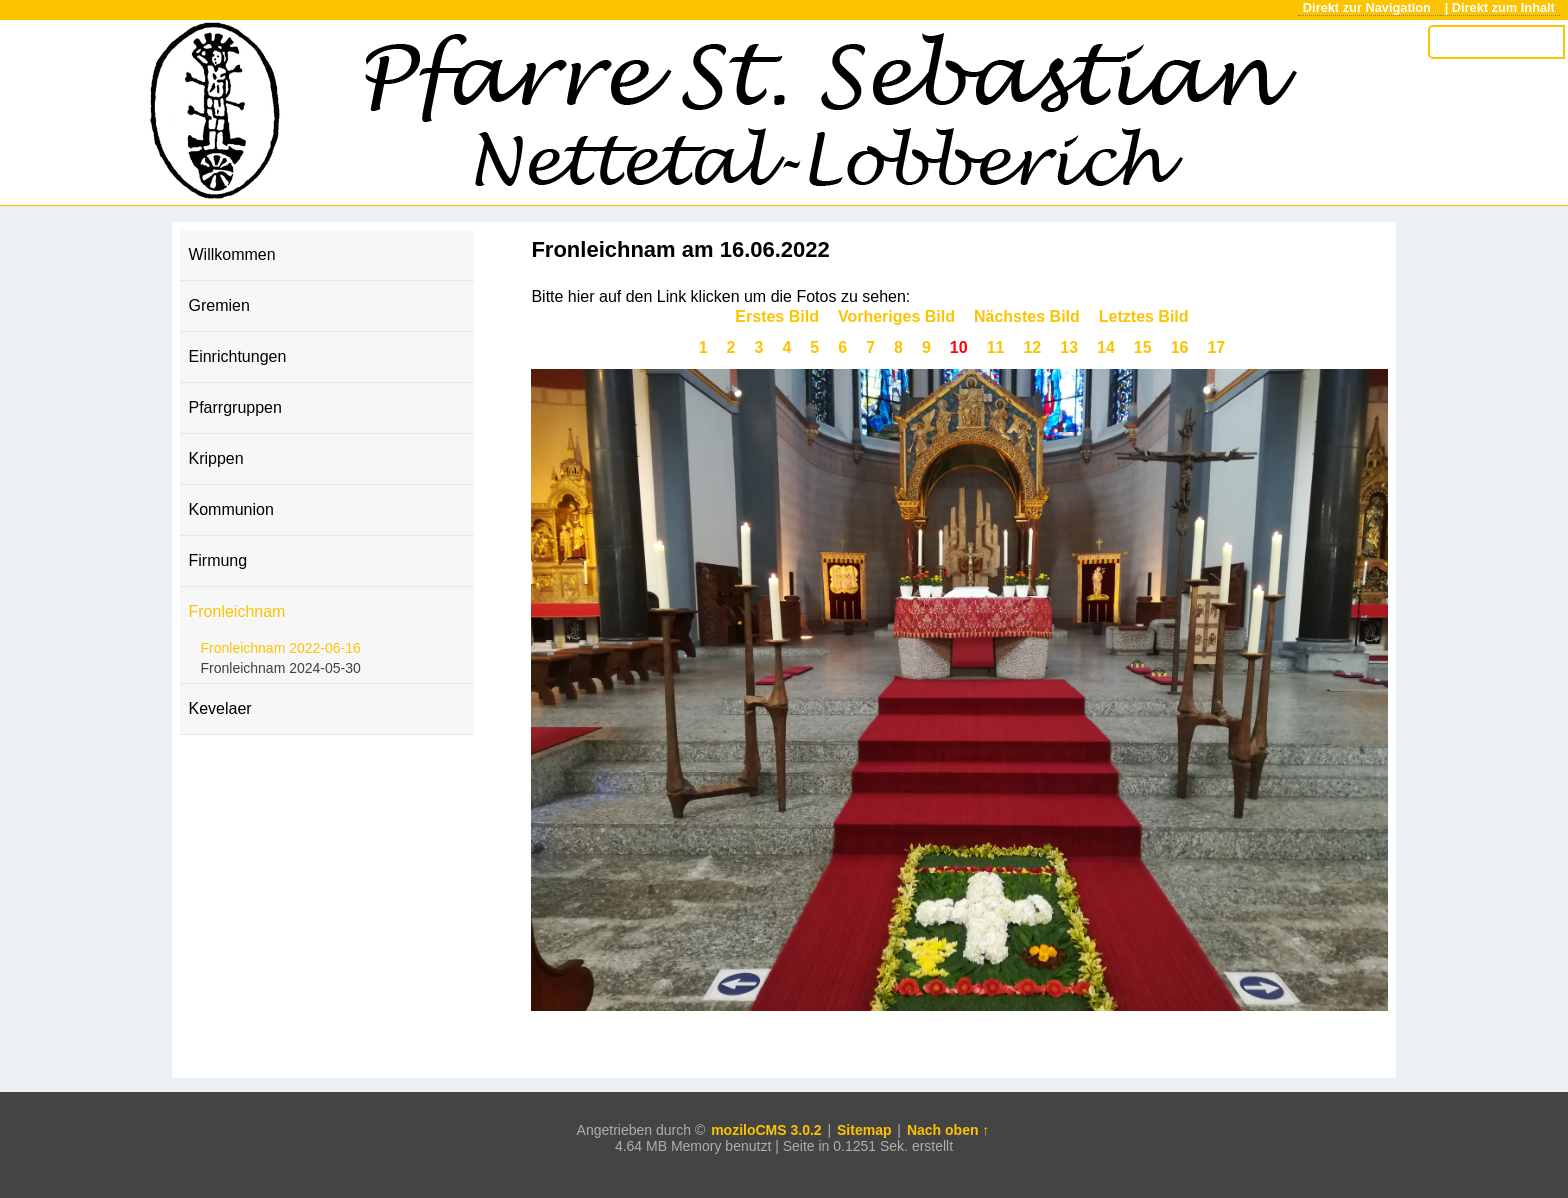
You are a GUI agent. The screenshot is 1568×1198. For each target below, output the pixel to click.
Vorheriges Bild (896, 316)
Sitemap (864, 1130)
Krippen (215, 458)
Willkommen (231, 254)
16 (1180, 347)
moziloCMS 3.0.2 (766, 1130)
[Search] (1496, 42)
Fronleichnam (236, 611)
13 (1069, 347)
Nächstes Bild (1027, 316)
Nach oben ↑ (948, 1130)
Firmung (217, 560)
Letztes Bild (1144, 316)
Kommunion (230, 509)
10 (959, 347)
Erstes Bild (777, 316)
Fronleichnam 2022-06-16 (280, 648)
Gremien (218, 305)
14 (1106, 347)
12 (1032, 347)
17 (1216, 347)
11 (996, 347)
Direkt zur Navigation (1369, 7)
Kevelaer (219, 708)
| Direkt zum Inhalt (1500, 7)
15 (1143, 347)
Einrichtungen (237, 356)
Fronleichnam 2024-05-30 (280, 668)
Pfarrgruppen (234, 407)
